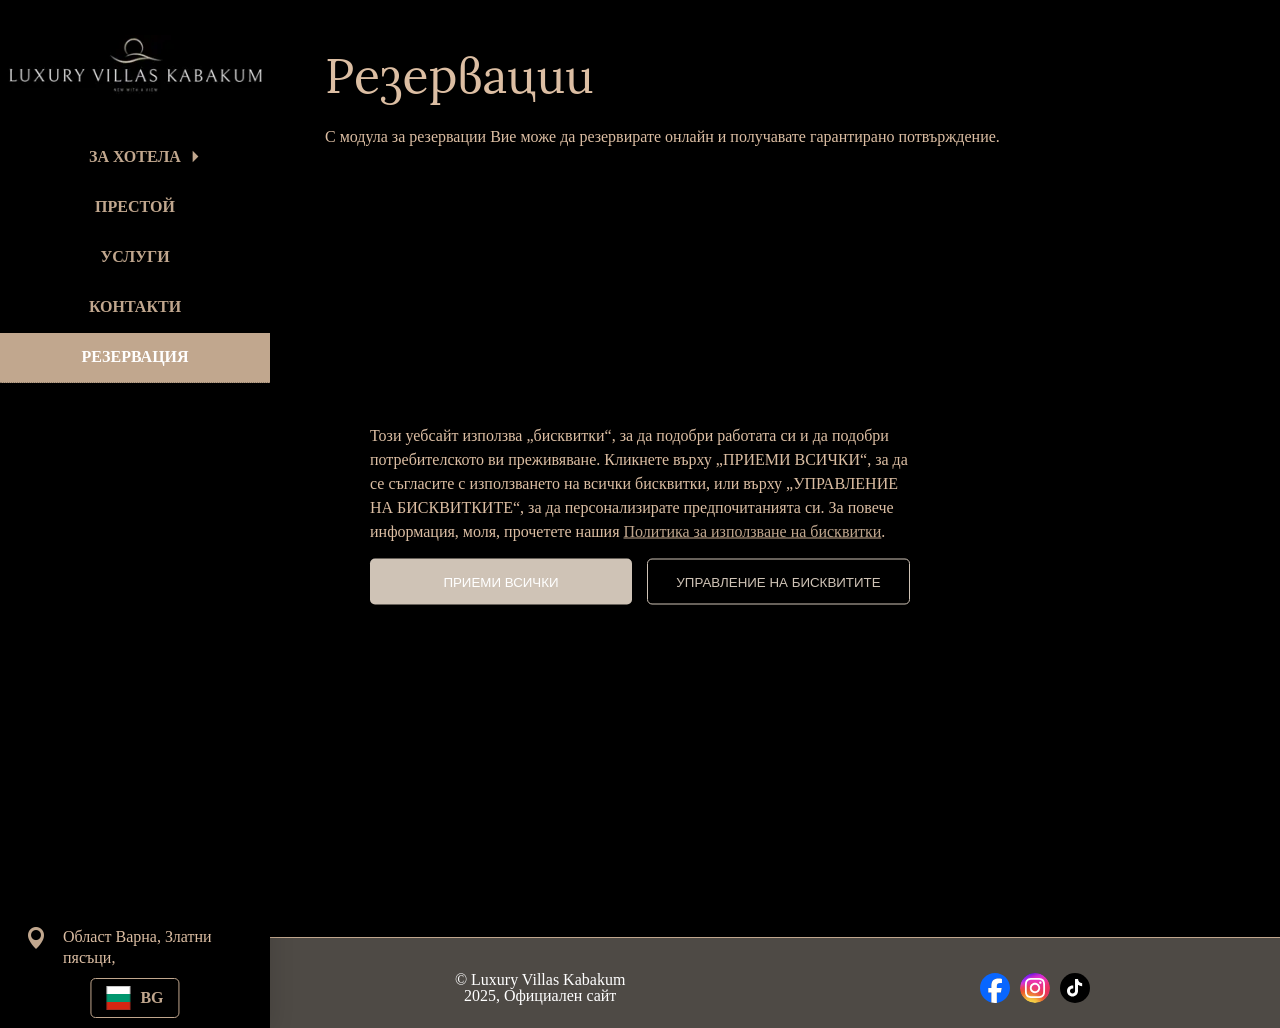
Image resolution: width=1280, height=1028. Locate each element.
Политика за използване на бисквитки (753, 531)
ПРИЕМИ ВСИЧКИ (500, 581)
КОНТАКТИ (135, 306)
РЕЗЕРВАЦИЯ (134, 356)
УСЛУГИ (134, 256)
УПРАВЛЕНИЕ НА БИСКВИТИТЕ (778, 581)
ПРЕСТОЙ (135, 206)
